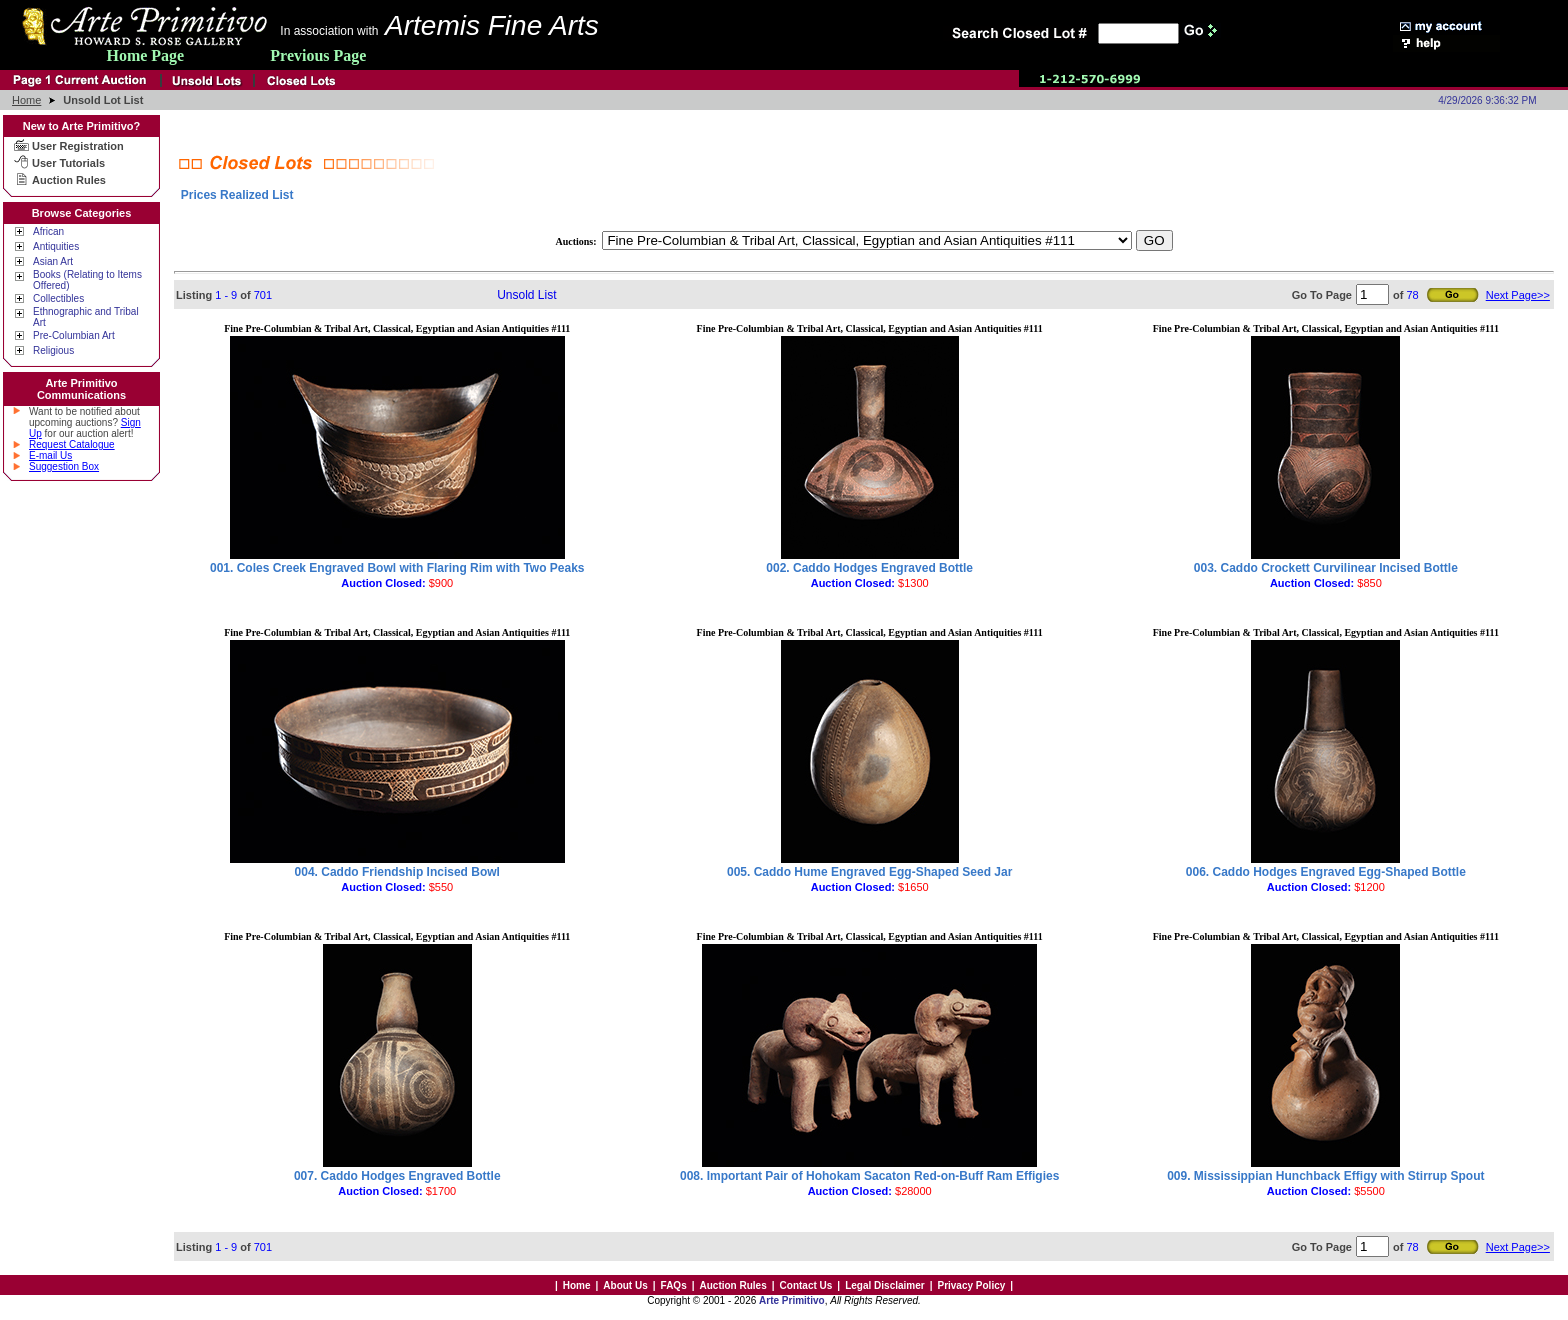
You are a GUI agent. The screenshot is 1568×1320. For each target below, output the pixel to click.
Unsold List (526, 295)
